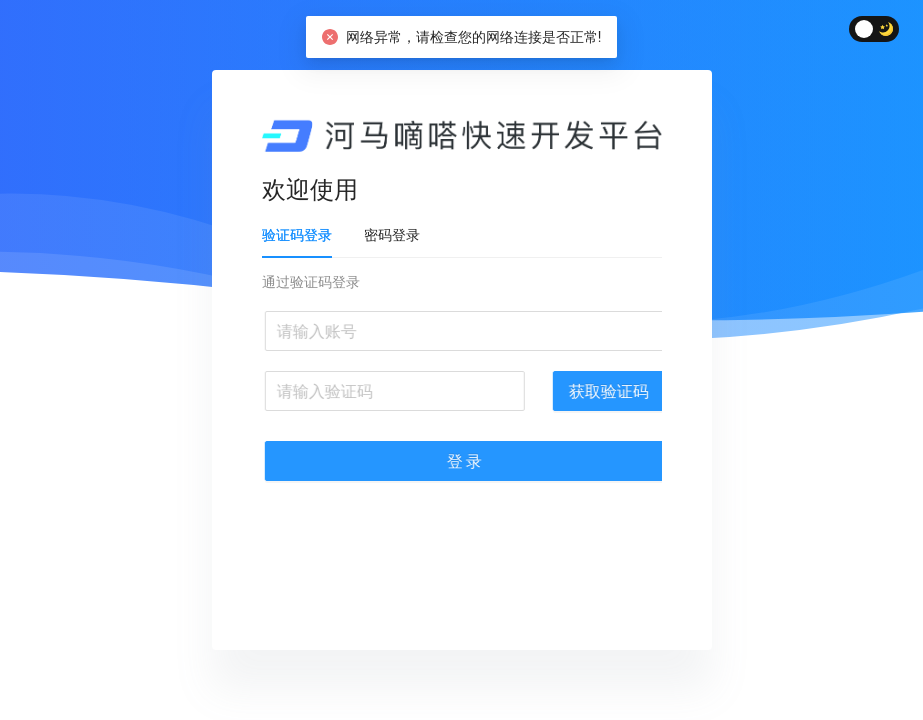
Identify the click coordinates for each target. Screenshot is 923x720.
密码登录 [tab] (403, 235)
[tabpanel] (473, 387)
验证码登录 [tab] (308, 235)
